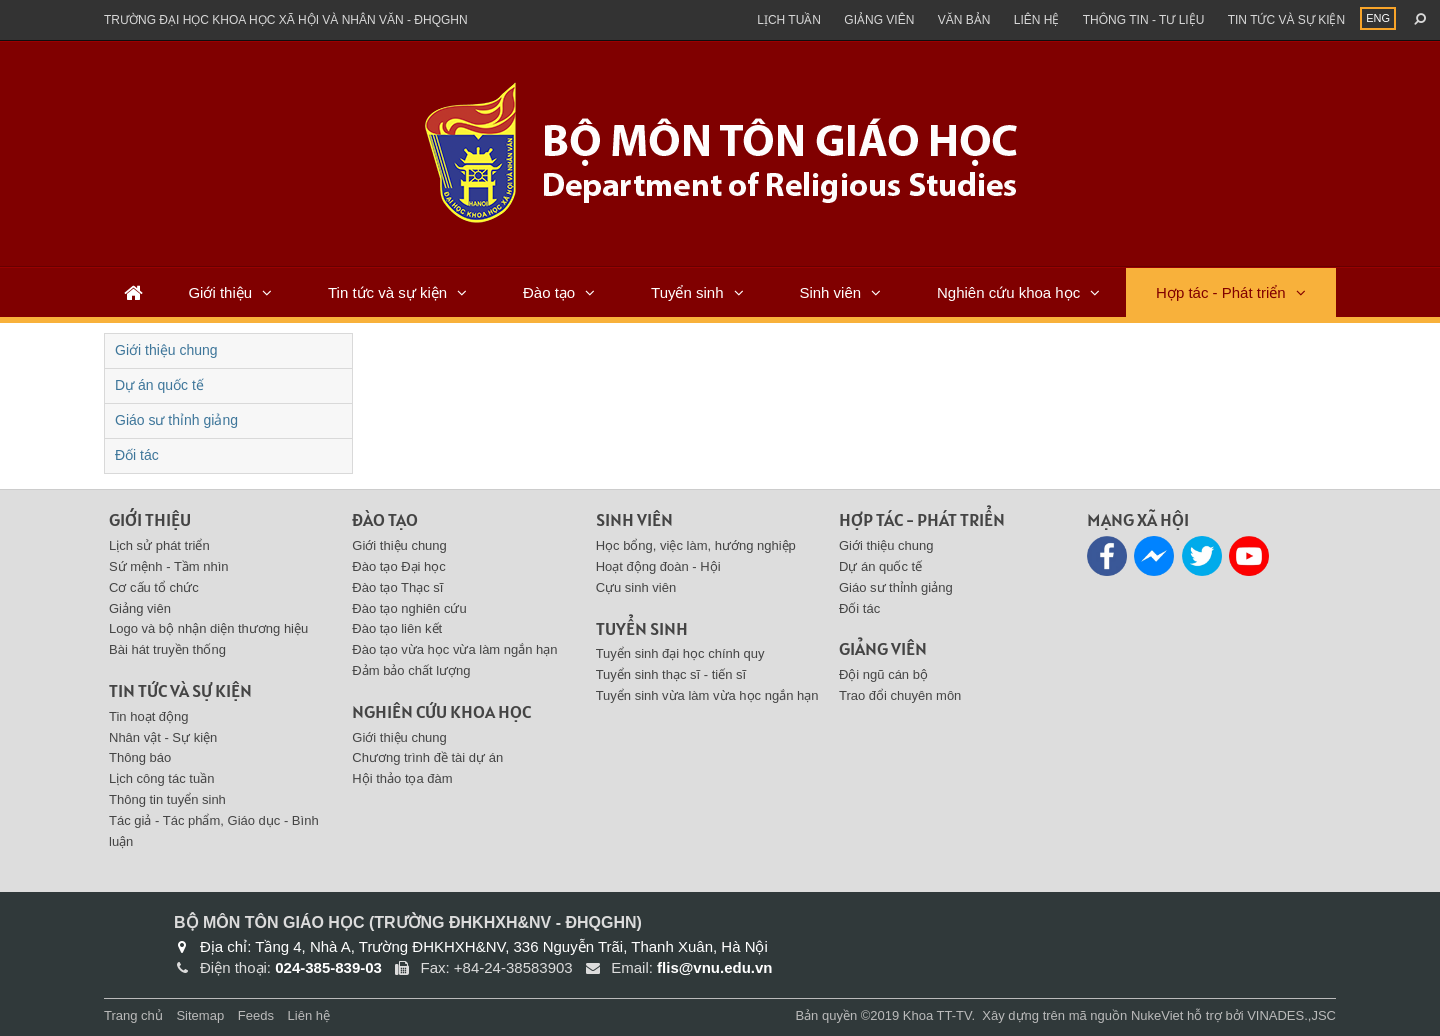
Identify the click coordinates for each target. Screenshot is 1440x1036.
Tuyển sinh (687, 292)
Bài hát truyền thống (167, 649)
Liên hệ (1037, 20)
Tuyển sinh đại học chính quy (680, 653)
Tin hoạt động (149, 716)
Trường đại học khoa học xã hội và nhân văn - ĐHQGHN (286, 20)
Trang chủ (133, 1015)
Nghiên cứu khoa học (1008, 292)
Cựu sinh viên (636, 587)
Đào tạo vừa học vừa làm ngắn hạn (454, 649)
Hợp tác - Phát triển (1221, 292)
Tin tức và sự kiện (1286, 20)
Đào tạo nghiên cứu (409, 608)
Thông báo (140, 757)
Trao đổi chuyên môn (900, 695)
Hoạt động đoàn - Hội (658, 566)
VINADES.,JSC (1291, 1015)
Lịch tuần (789, 20)
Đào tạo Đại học (399, 566)
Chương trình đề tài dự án (427, 757)
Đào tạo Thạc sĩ (397, 587)
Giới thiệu (220, 292)
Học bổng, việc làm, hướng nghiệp (696, 545)
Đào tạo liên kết (397, 628)
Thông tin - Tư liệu (1144, 20)
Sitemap (200, 1015)
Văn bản (964, 20)
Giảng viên (879, 20)
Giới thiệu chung (166, 350)
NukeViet (1157, 1015)
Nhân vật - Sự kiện (163, 737)
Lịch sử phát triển (159, 545)
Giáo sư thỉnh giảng (176, 420)
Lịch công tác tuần (161, 778)
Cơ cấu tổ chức (154, 587)
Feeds (256, 1015)
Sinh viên (830, 292)
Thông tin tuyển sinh (167, 799)
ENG (1378, 18)
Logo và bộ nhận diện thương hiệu (208, 628)
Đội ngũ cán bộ (883, 674)
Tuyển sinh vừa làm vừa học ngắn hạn (707, 695)
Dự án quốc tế (159, 385)
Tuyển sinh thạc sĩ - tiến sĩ (671, 674)
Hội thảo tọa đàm (402, 778)
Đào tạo (549, 292)
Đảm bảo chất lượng (411, 670)
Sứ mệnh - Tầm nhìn (169, 566)
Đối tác (137, 455)
